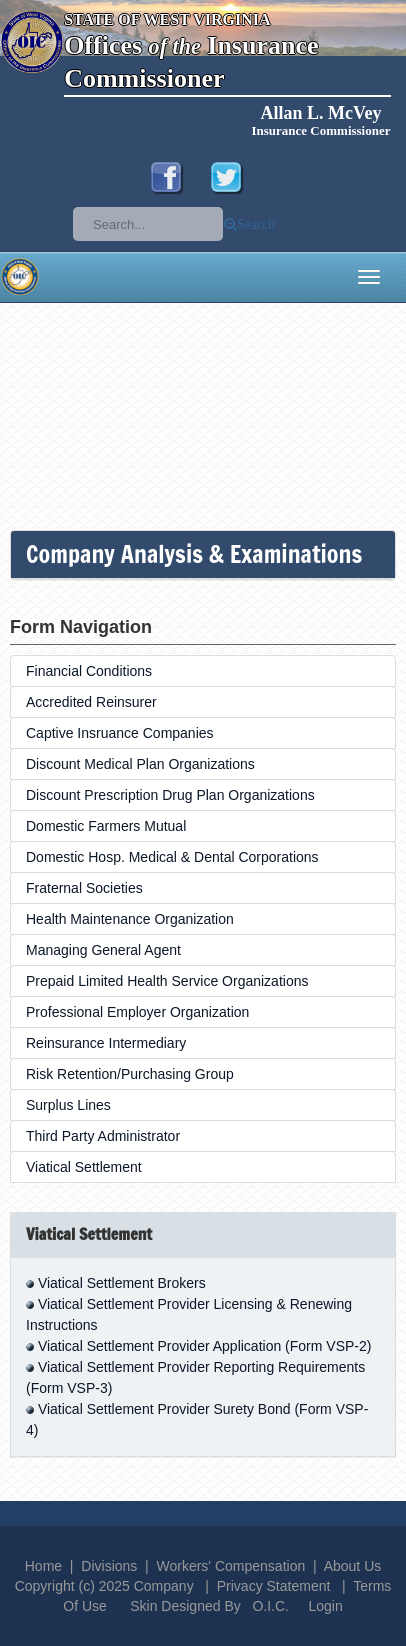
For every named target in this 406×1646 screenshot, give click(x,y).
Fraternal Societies (84, 888)
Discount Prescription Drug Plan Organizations (170, 795)
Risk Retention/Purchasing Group (130, 1074)
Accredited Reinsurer (91, 702)
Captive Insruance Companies (120, 733)
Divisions (109, 1566)
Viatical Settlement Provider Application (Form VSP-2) (205, 1346)
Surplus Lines (68, 1105)
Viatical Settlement (84, 1167)
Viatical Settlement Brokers (122, 1283)
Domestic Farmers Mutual (106, 826)
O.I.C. (270, 1606)
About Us (353, 1566)
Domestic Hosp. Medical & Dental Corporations (172, 857)
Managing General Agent (103, 950)
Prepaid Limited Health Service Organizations (167, 981)
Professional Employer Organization (137, 1012)
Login (325, 1606)
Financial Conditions (89, 671)
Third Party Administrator (103, 1136)
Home (43, 1566)
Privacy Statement (274, 1586)
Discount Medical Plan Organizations (140, 764)
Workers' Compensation (231, 1566)
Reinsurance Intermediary (106, 1043)
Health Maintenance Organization (130, 919)
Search (256, 224)
